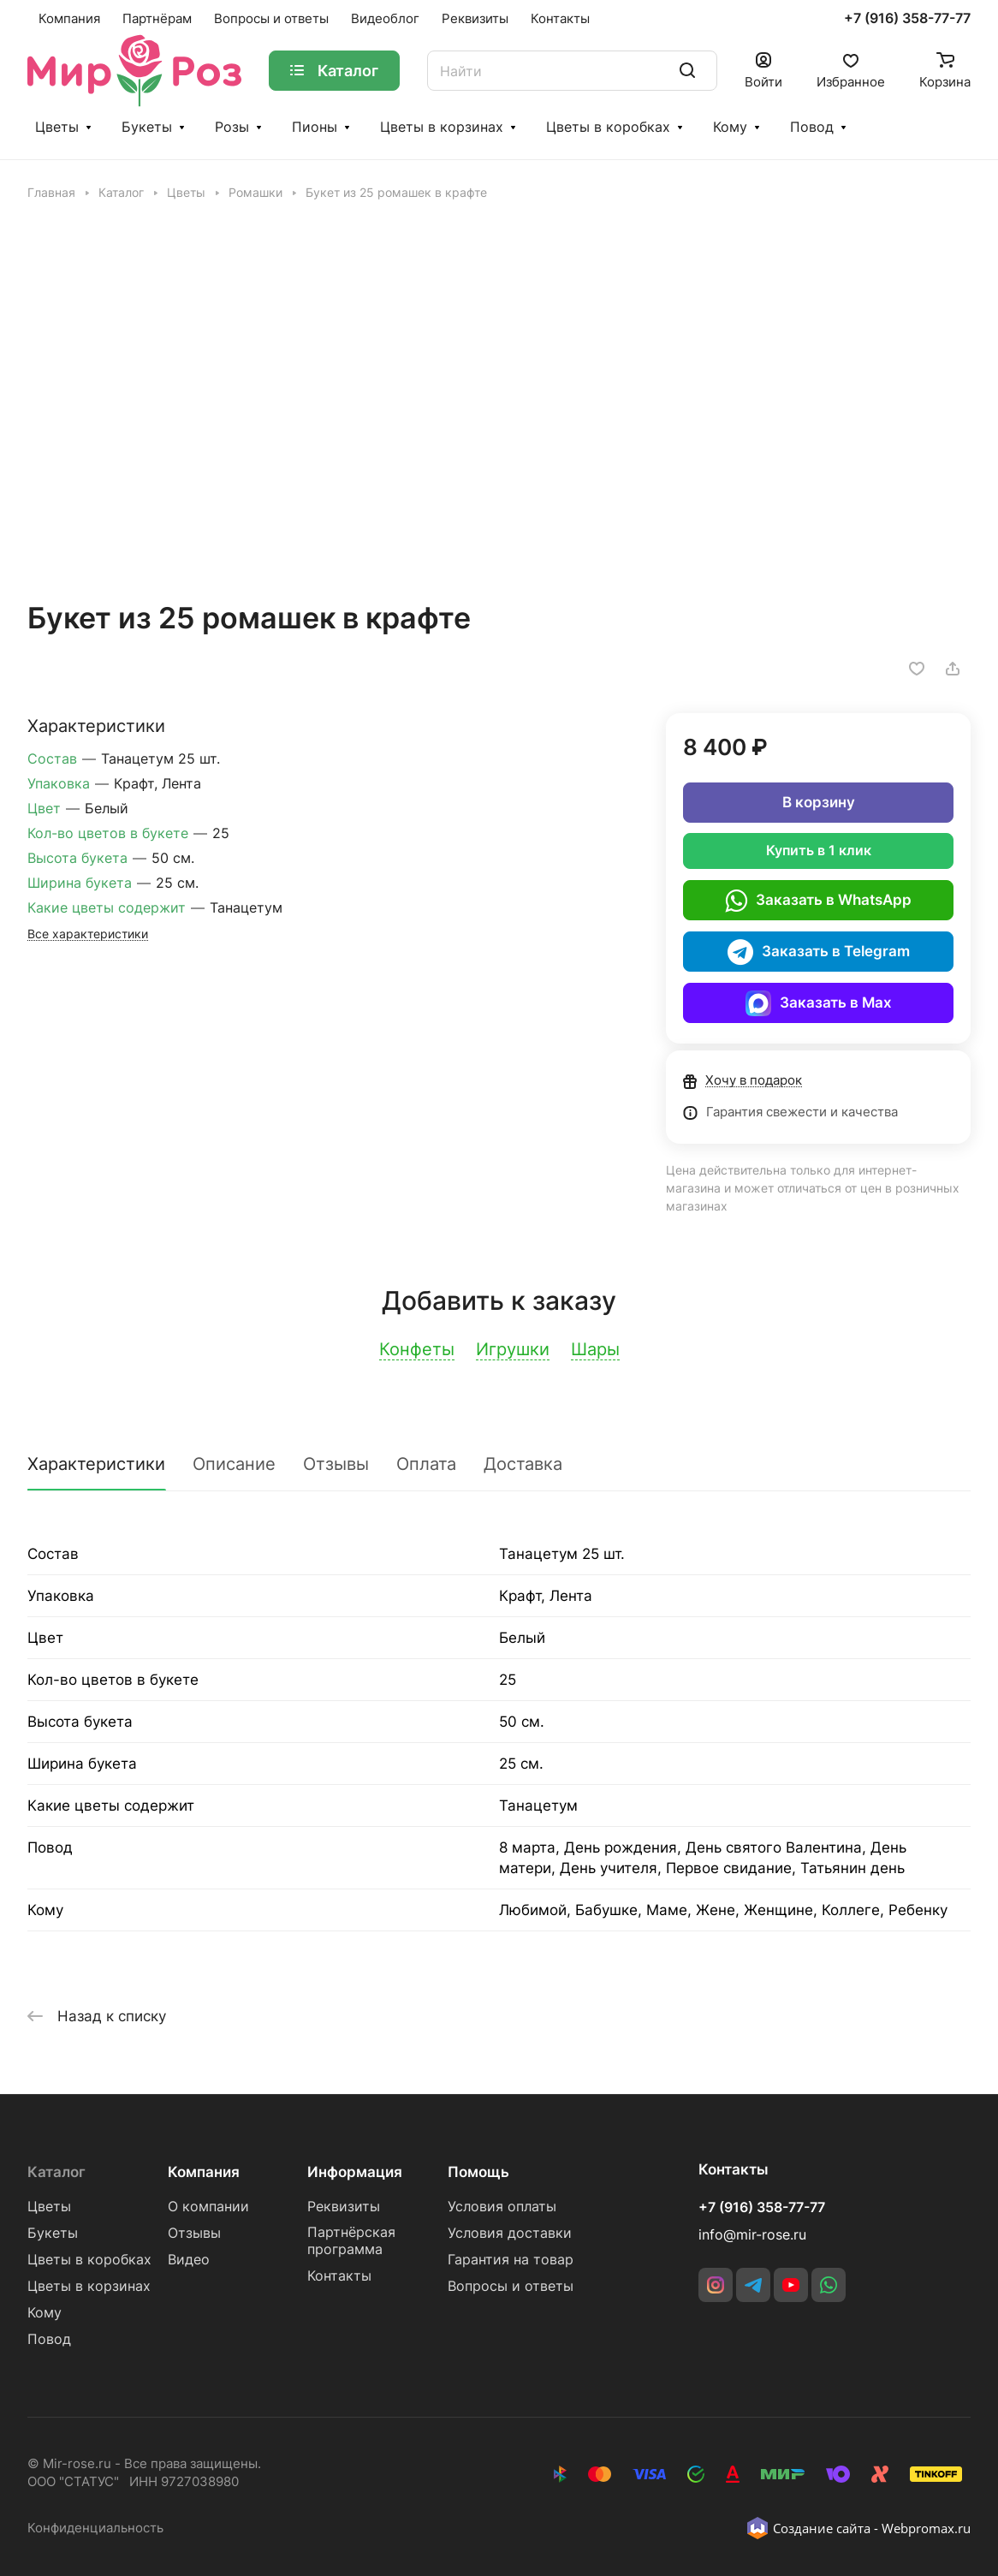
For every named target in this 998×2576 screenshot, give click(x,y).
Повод (812, 127)
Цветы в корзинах (441, 127)
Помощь (478, 2171)
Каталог (56, 2171)
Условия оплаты (502, 2206)
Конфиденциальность (95, 2528)
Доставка (523, 1464)
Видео (189, 2260)
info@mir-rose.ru (752, 2235)
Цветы (57, 127)
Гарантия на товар (510, 2260)
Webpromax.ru (926, 2528)
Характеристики (96, 1464)
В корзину (818, 802)
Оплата (426, 1464)
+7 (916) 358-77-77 (907, 19)
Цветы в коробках (608, 127)
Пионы (314, 127)
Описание (234, 1464)
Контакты (339, 2276)
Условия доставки (510, 2233)
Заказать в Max (819, 1003)
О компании (208, 2206)
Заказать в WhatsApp (818, 900)
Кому (730, 127)
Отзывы (336, 1464)
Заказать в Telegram (819, 952)
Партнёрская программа (351, 2241)
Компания (204, 2171)
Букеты (147, 127)
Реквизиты (343, 2206)
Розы (232, 127)
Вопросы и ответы (510, 2286)
